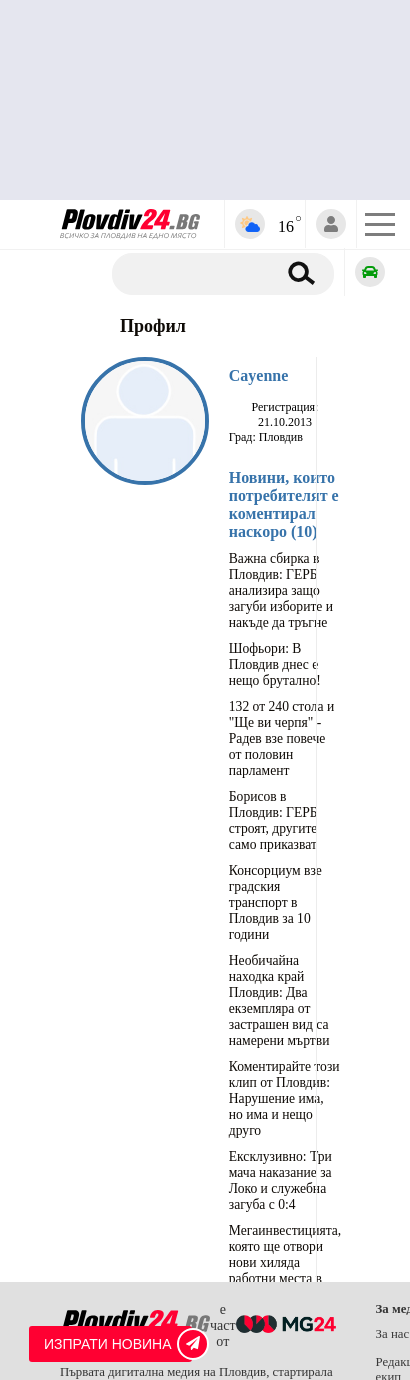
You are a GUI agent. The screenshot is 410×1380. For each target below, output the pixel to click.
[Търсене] (201, 274)
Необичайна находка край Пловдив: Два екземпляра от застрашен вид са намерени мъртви (279, 1000)
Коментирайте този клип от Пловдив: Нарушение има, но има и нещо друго (284, 1098)
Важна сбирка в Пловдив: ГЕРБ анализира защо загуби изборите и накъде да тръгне (281, 590)
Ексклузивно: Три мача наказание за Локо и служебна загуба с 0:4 (280, 1180)
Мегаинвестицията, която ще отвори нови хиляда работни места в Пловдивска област (285, 1262)
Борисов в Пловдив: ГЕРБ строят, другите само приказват (273, 820)
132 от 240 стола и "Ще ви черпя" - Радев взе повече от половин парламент (281, 738)
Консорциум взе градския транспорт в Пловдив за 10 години (275, 902)
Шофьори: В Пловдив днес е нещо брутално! (275, 664)
